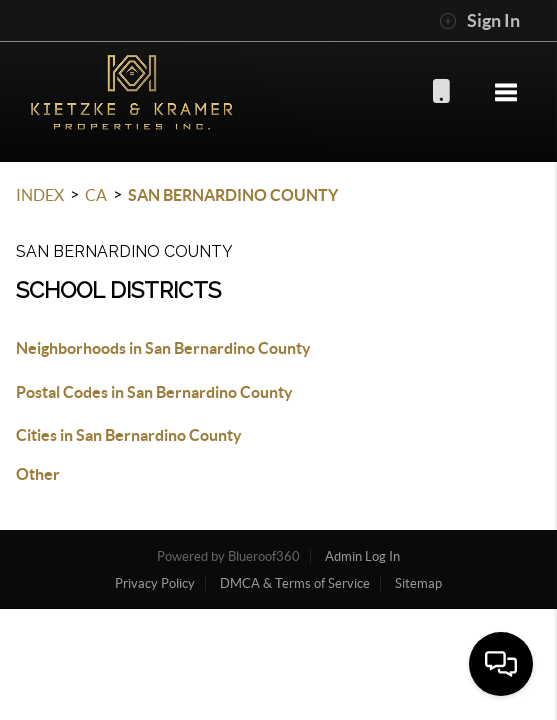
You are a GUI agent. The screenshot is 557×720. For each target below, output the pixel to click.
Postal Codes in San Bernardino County (154, 392)
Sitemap (418, 583)
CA (96, 195)
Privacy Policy (155, 583)
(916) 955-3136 (441, 90)
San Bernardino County (233, 195)
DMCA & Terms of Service (295, 583)
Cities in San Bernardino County (129, 435)
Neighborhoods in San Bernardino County (163, 348)
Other (38, 474)
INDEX (40, 195)
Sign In (479, 21)
